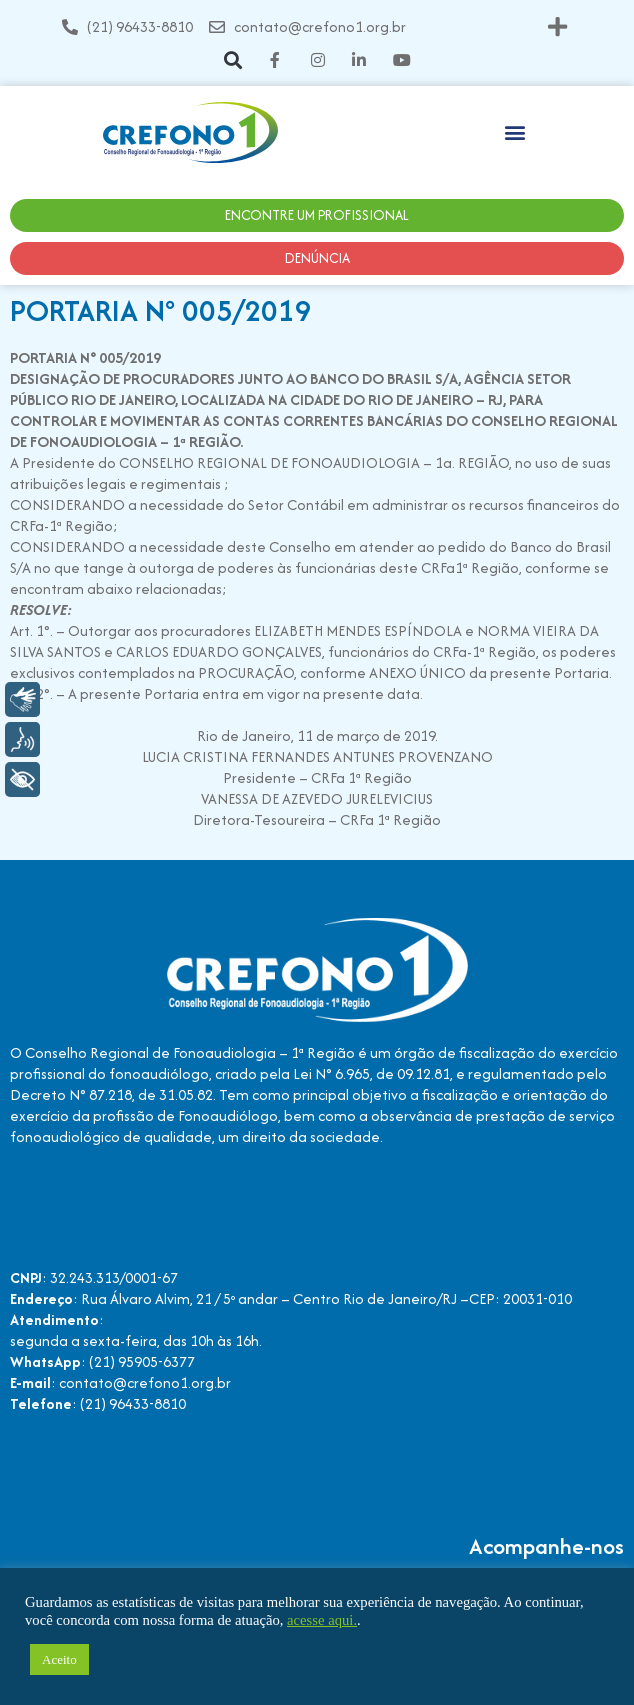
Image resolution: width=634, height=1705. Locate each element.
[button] (557, 26)
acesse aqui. (322, 1620)
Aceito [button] (59, 1659)
